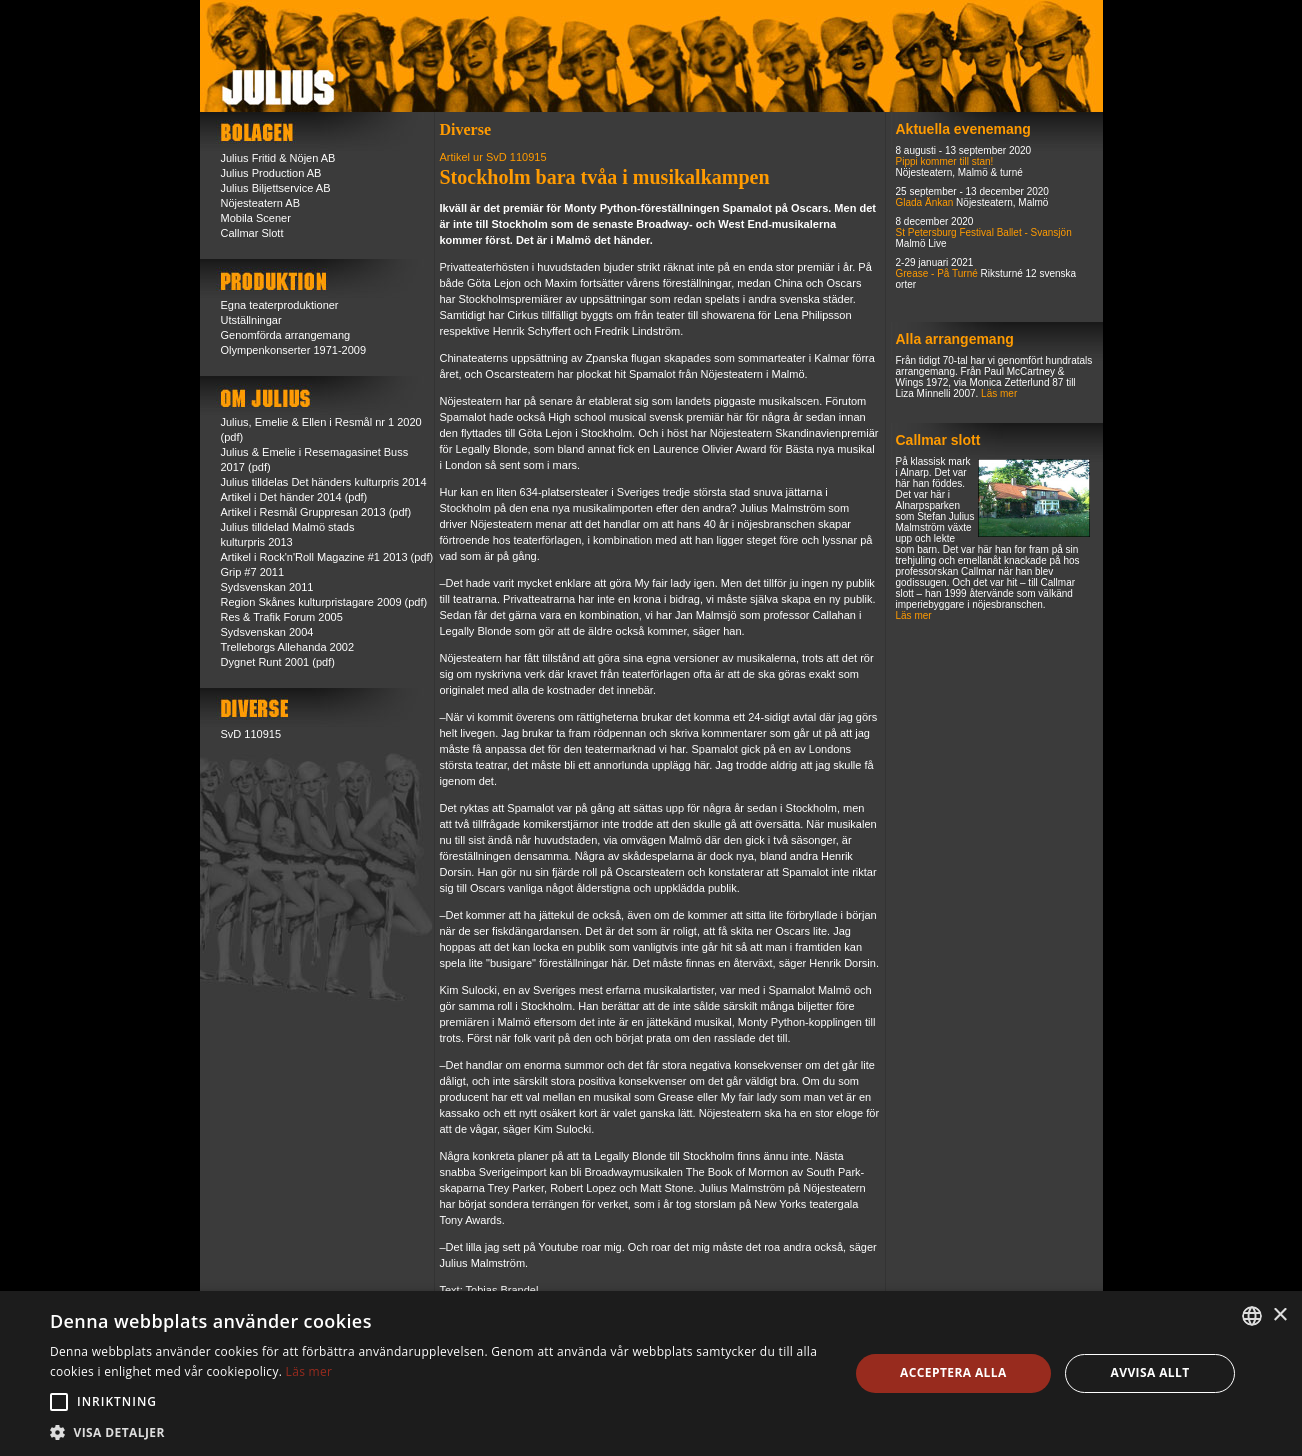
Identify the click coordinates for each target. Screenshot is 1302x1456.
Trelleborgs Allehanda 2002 (288, 647)
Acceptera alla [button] (953, 1372)
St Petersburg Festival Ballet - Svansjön (984, 232)
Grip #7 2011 (253, 572)
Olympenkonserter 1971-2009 (294, 350)
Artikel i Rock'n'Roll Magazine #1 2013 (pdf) (327, 557)
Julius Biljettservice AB (276, 188)
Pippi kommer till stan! (945, 161)
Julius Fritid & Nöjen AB (278, 158)
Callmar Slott (252, 233)
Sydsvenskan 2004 (267, 632)
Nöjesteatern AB (261, 203)
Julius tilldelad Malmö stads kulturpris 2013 (288, 534)
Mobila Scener (256, 218)
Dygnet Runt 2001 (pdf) (278, 662)
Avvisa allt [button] (1150, 1372)
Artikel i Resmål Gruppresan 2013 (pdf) (316, 512)
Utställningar (251, 320)
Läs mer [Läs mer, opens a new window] (309, 1371)
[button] (59, 1402)
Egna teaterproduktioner (280, 305)
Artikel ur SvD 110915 (493, 157)
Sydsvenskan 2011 (267, 587)
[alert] (651, 1373)
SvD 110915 (251, 734)
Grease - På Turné (937, 273)
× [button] (1279, 1315)
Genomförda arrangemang (286, 335)
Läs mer (999, 393)
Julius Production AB (271, 173)
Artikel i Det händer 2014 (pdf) (294, 497)
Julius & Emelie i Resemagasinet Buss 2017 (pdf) (315, 459)
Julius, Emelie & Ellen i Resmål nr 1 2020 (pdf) (321, 429)
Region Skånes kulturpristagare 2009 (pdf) (324, 602)
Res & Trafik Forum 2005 (282, 617)
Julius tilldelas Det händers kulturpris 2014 (324, 482)
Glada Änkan (925, 202)
